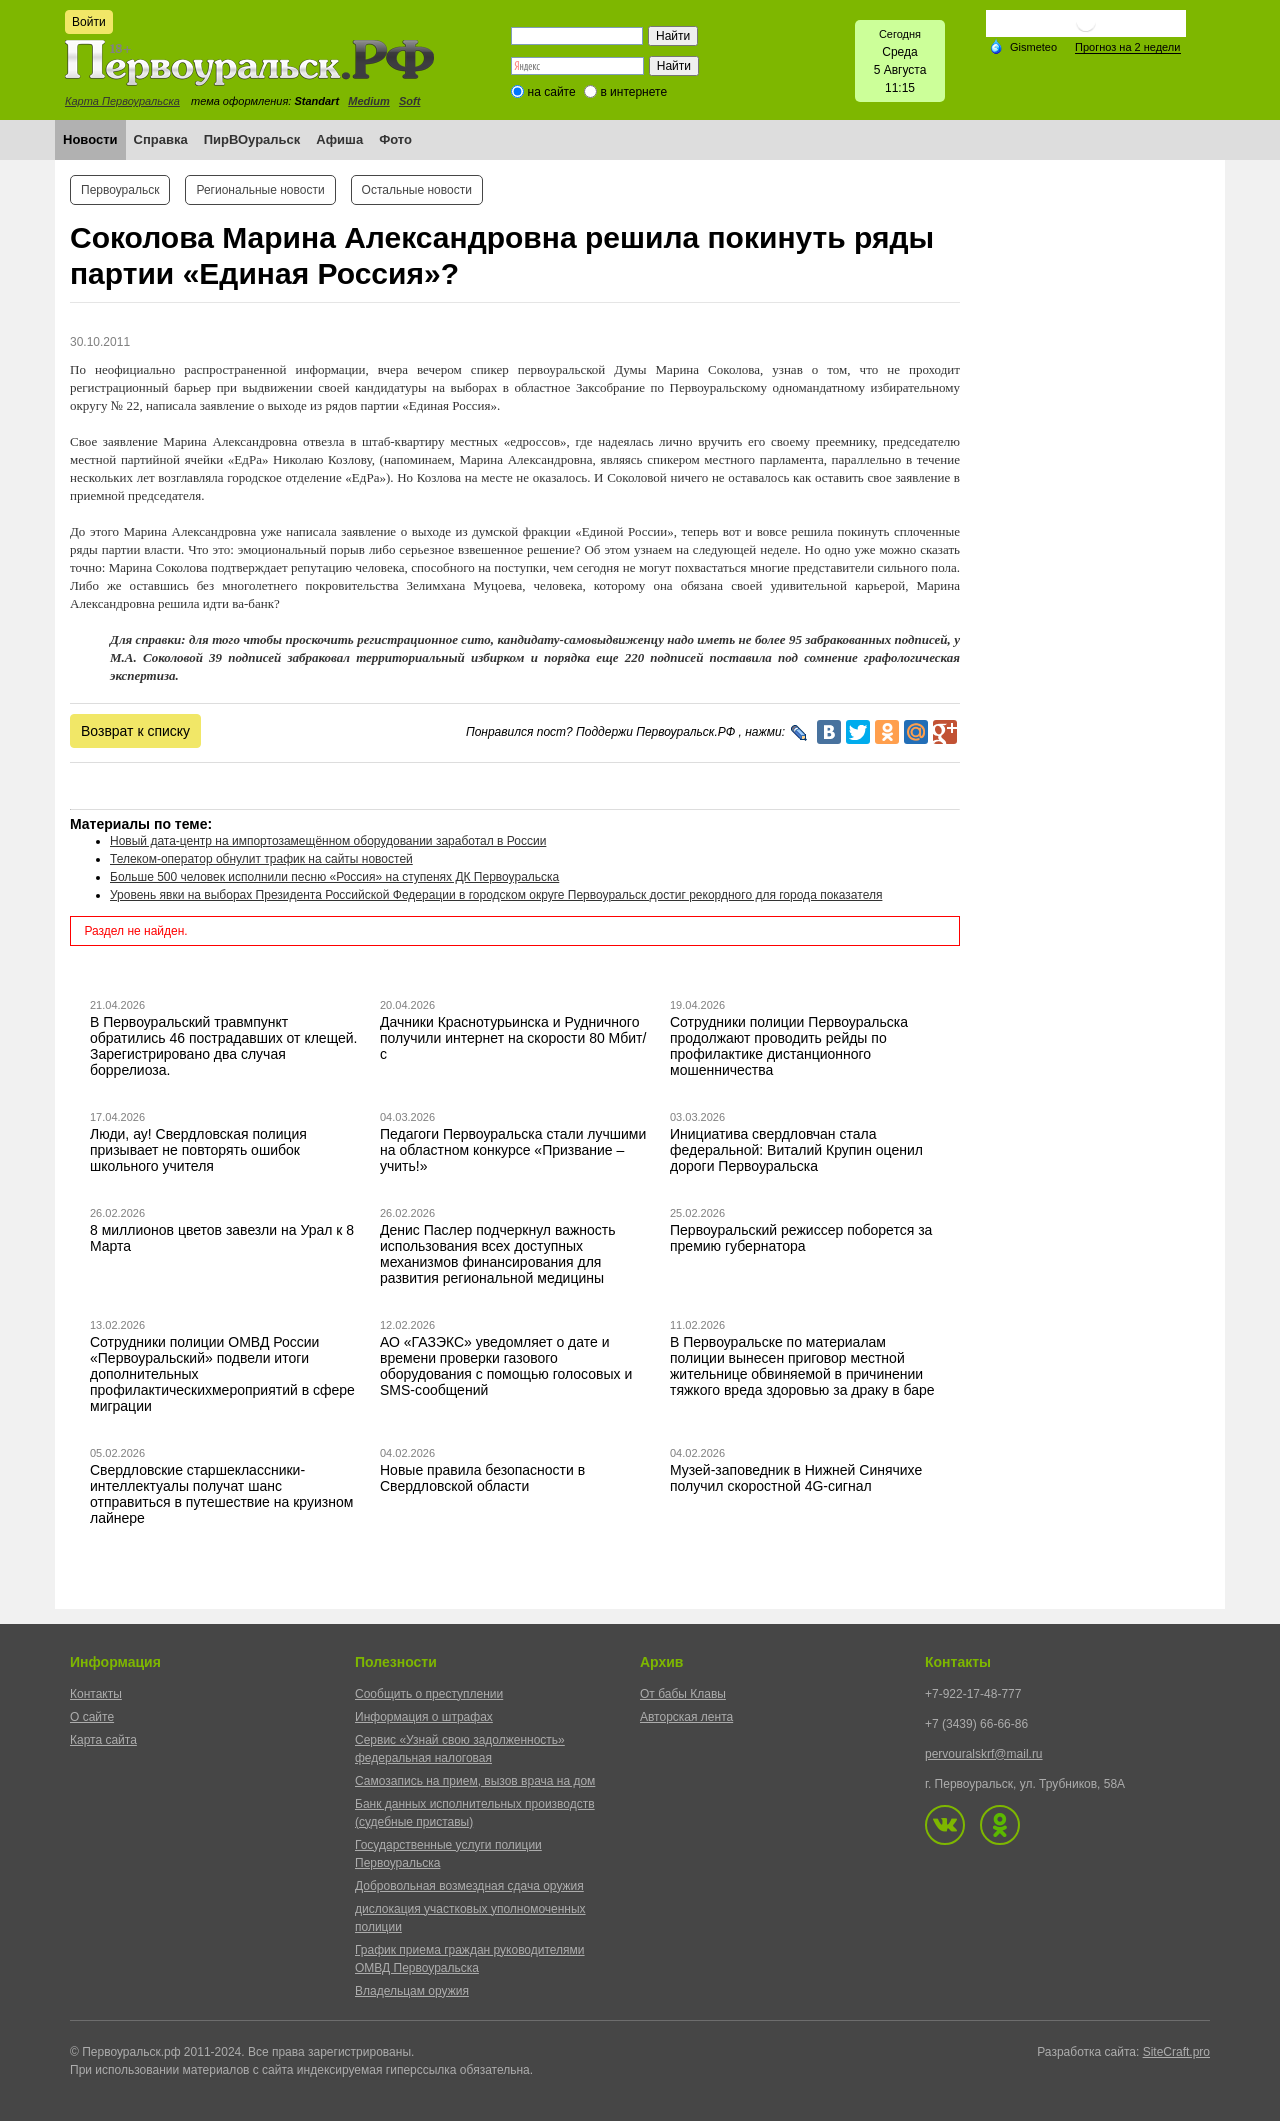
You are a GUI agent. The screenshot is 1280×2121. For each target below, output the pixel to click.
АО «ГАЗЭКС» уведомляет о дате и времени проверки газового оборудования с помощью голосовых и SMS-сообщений (506, 1366)
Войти (89, 22)
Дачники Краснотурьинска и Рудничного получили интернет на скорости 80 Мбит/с (513, 1038)
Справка (161, 139)
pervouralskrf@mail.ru (984, 1754)
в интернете (633, 92)
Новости (90, 139)
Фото (395, 139)
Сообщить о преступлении (429, 1694)
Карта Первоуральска (122, 101)
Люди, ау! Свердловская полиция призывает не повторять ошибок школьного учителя (198, 1150)
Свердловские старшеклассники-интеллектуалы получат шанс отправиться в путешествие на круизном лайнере (221, 1494)
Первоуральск (120, 190)
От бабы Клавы (683, 1694)
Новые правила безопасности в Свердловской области (482, 1478)
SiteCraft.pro (1176, 2052)
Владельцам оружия (412, 1991)
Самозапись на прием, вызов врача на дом (475, 1781)
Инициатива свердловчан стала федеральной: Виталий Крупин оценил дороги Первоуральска (796, 1150)
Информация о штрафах (424, 1717)
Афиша (339, 139)
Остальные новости (417, 190)
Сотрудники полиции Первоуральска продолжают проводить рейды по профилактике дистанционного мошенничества (789, 1046)
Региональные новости (260, 190)
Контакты (96, 1694)
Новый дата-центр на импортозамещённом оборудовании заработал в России (328, 841)
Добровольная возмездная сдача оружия (469, 1886)
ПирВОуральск (252, 139)
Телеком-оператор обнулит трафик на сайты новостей (261, 859)
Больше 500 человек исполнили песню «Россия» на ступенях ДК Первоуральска (334, 877)
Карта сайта (103, 1740)
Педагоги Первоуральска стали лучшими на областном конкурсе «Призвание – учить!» (513, 1150)
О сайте (92, 1717)
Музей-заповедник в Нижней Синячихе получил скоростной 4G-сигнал (796, 1478)
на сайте (552, 92)
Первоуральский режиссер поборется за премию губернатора (801, 1238)
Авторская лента (686, 1717)
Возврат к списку (135, 731)
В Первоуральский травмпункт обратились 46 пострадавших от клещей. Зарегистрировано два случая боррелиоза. (224, 1046)
